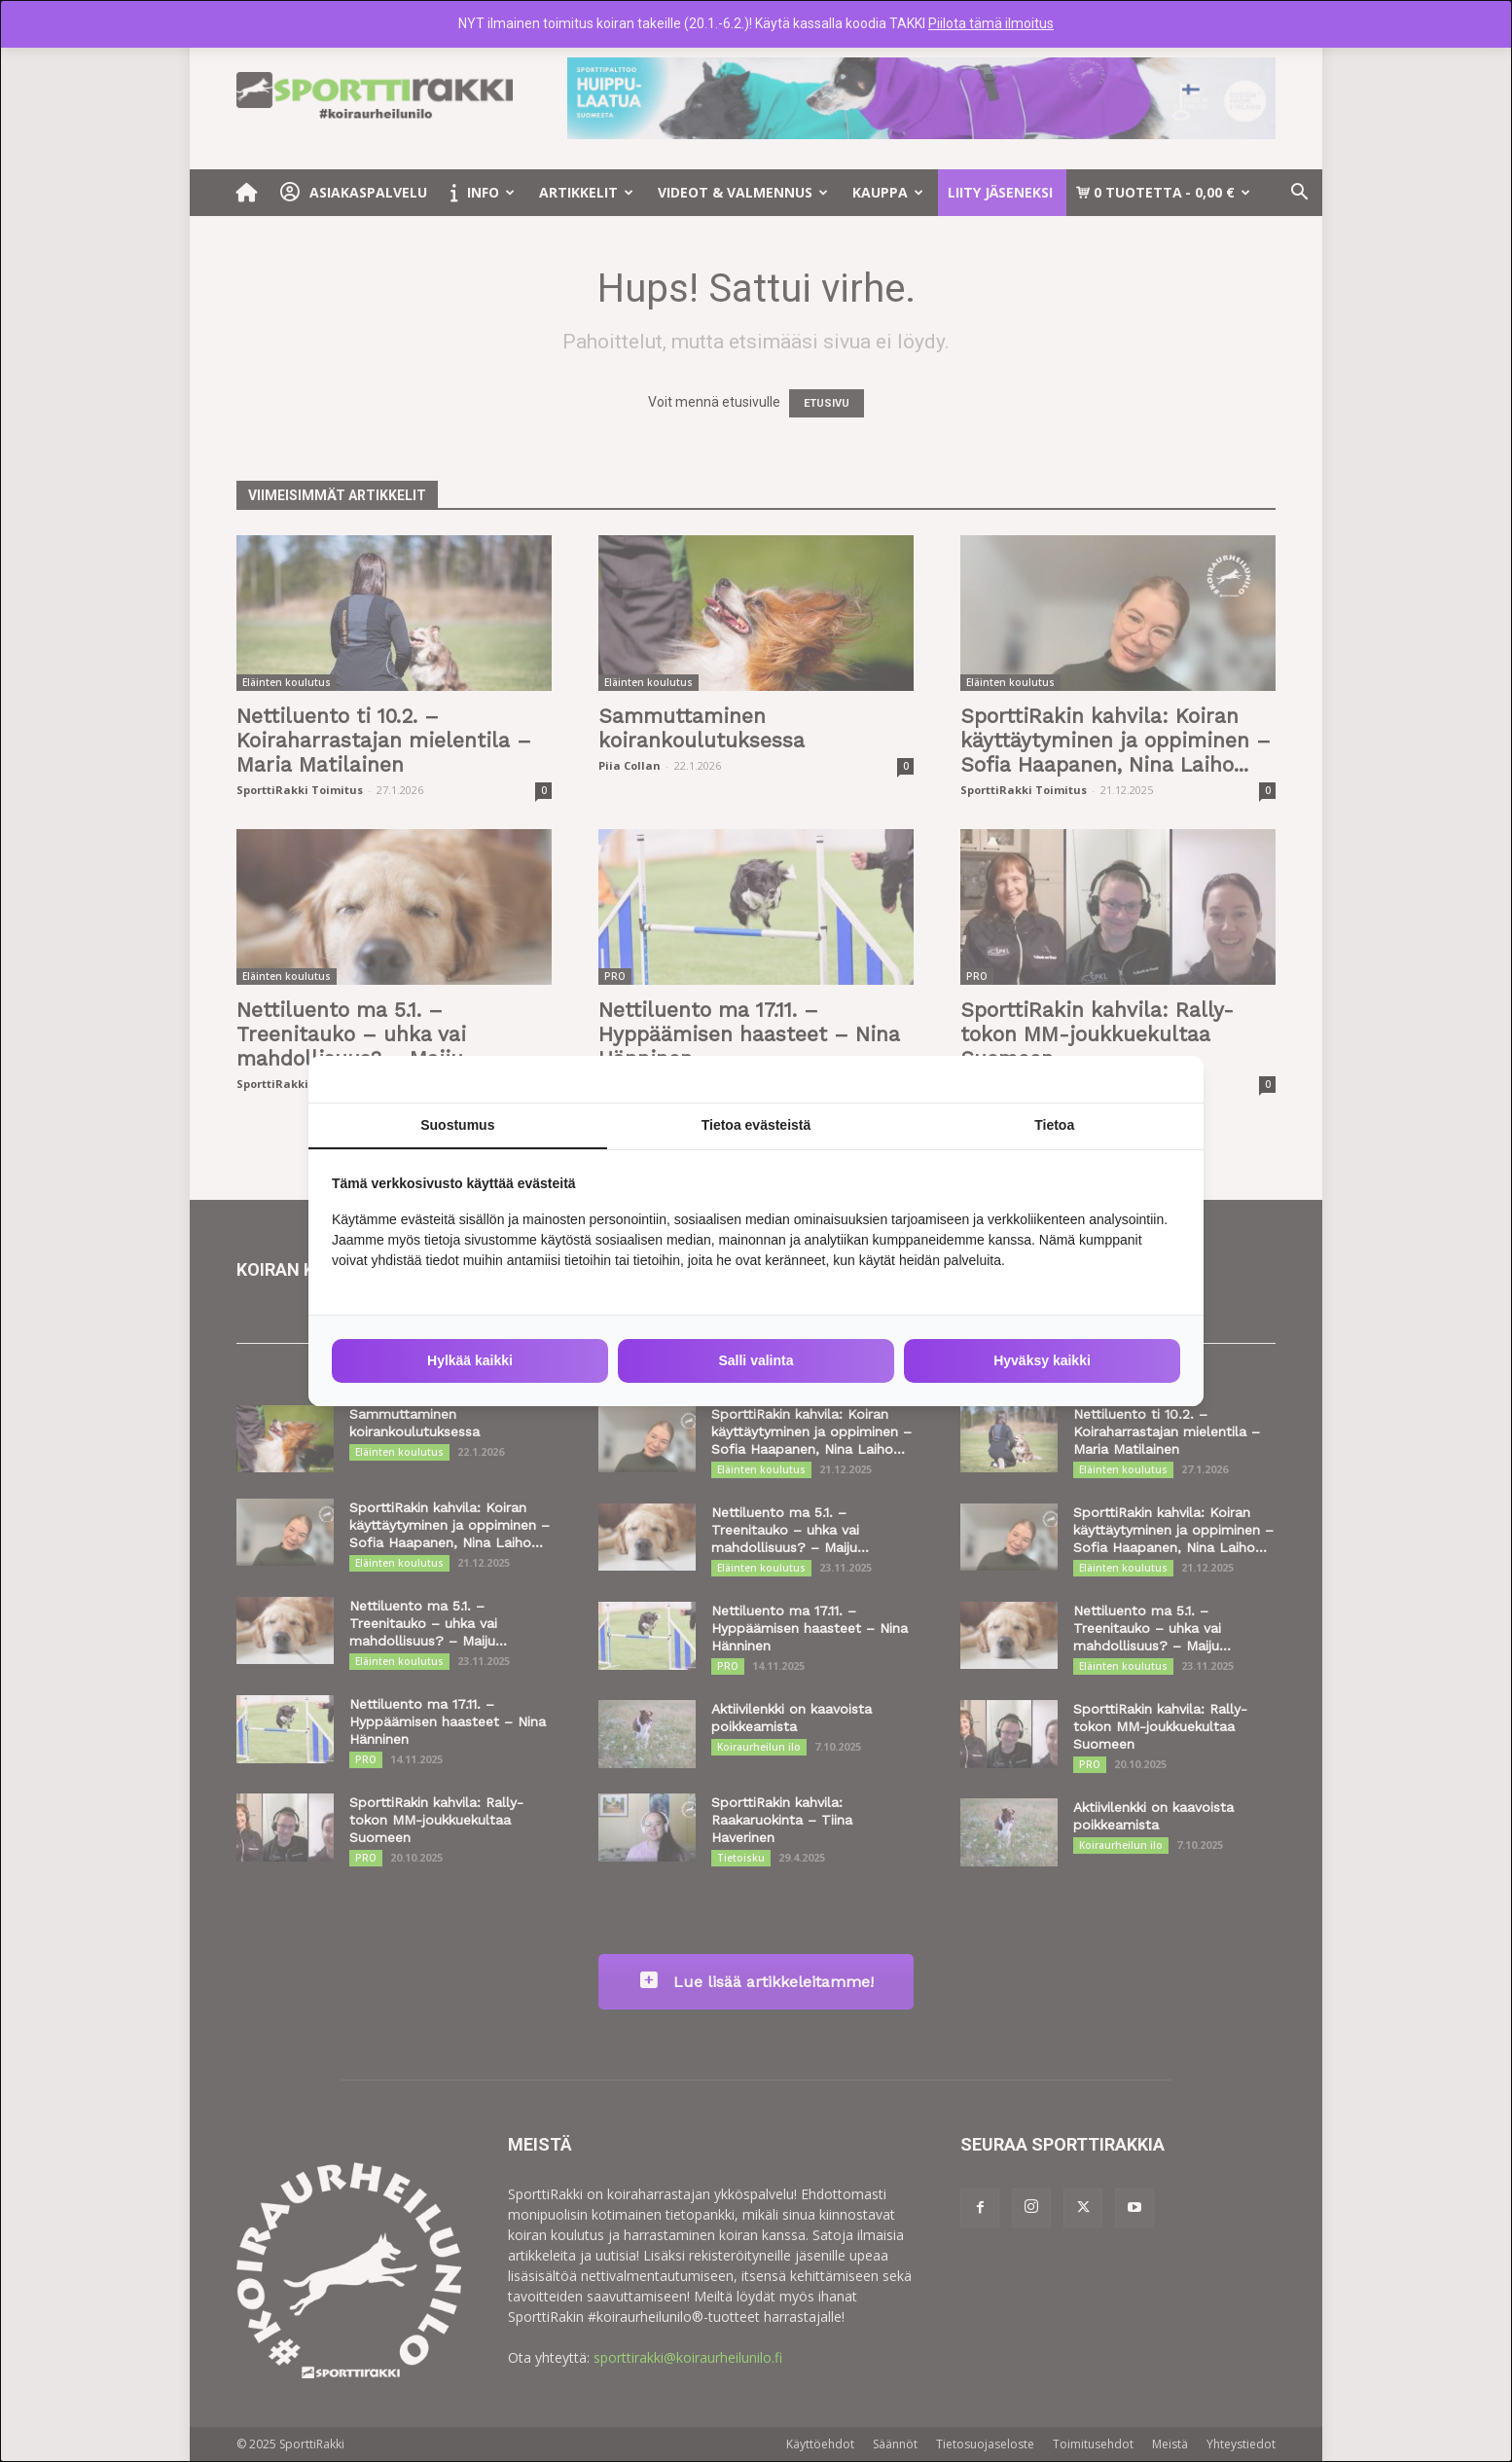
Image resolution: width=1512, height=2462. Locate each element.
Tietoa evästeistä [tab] (756, 1125)
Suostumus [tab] (457, 1125)
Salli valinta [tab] (755, 1360)
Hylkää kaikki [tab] (470, 1360)
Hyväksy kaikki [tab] (1042, 1360)
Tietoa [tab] (1054, 1125)
